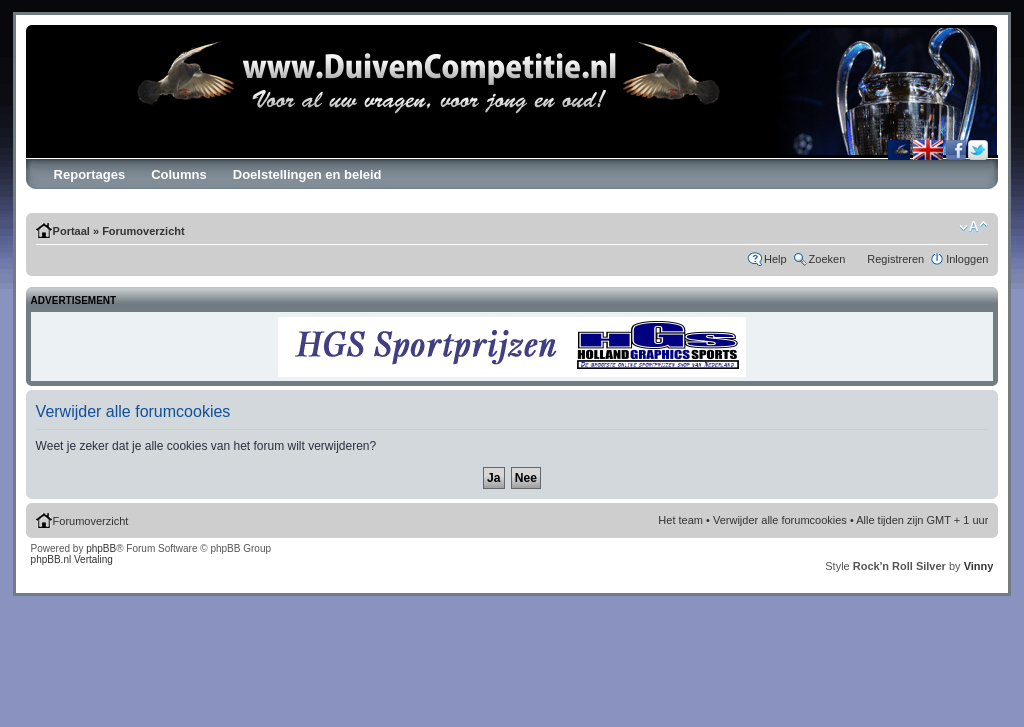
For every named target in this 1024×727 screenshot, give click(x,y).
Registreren (895, 259)
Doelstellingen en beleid (307, 174)
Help (775, 259)
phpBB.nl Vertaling (72, 559)
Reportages (90, 174)
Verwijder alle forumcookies (780, 520)
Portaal (71, 231)
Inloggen (967, 259)
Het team (680, 520)
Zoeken (827, 259)
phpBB (101, 548)
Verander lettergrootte (973, 227)
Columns (179, 174)
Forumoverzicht (143, 231)
